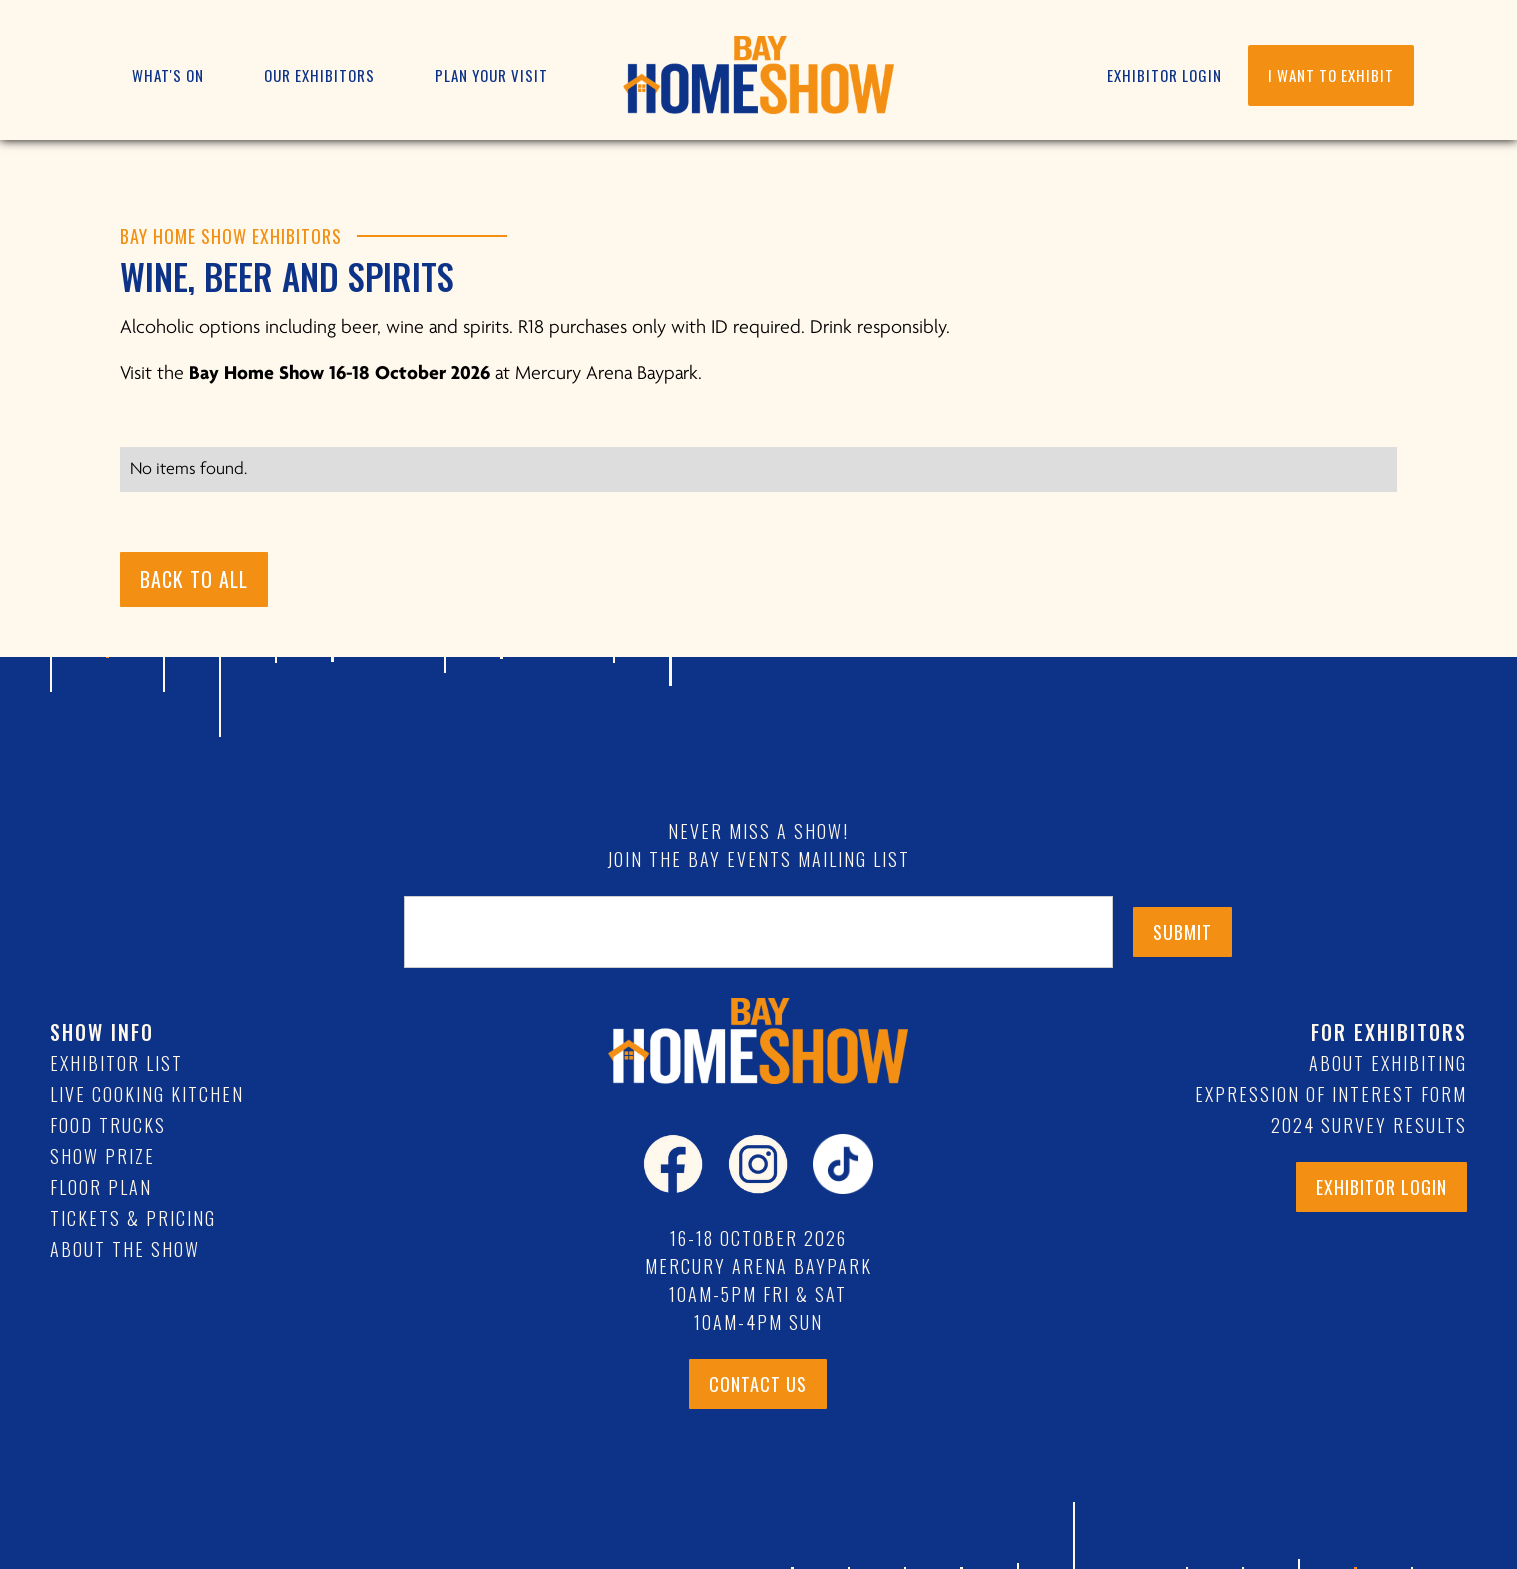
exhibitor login (1381, 1187)
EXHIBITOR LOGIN (1164, 75)
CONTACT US (758, 1384)
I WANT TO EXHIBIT (1331, 75)
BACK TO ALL (194, 579)
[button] (168, 75)
